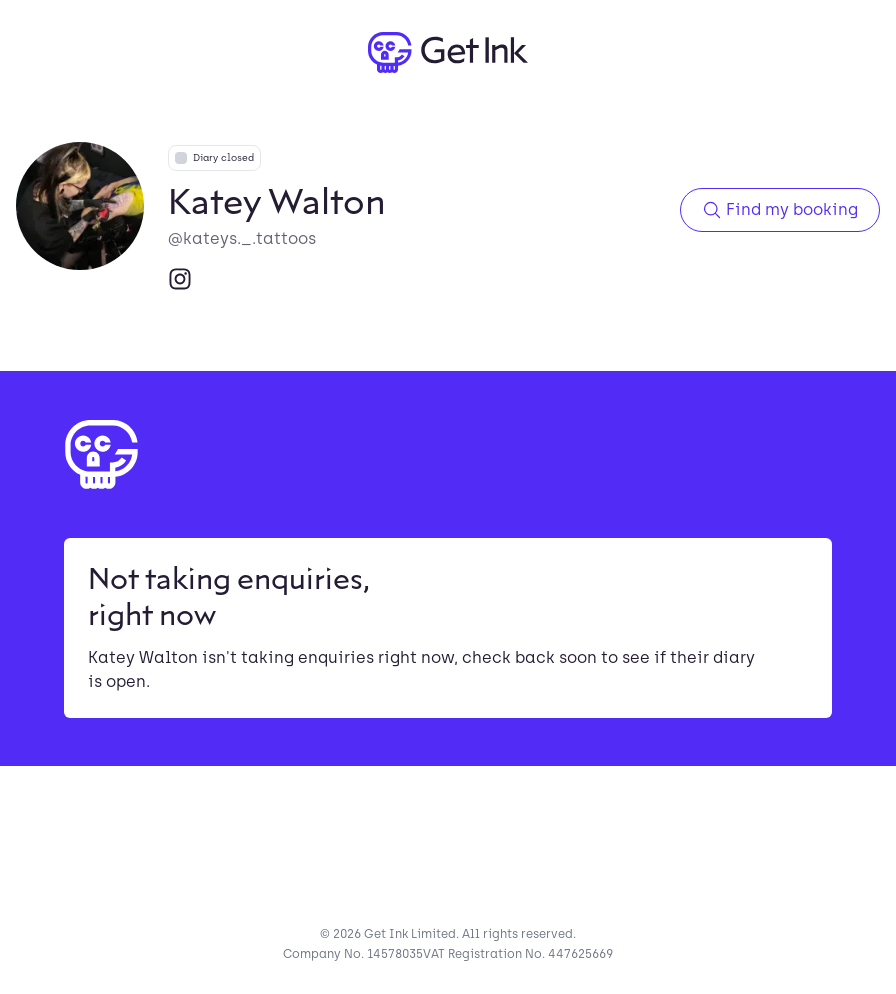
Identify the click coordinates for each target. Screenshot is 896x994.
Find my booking (780, 210)
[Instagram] (180, 279)
